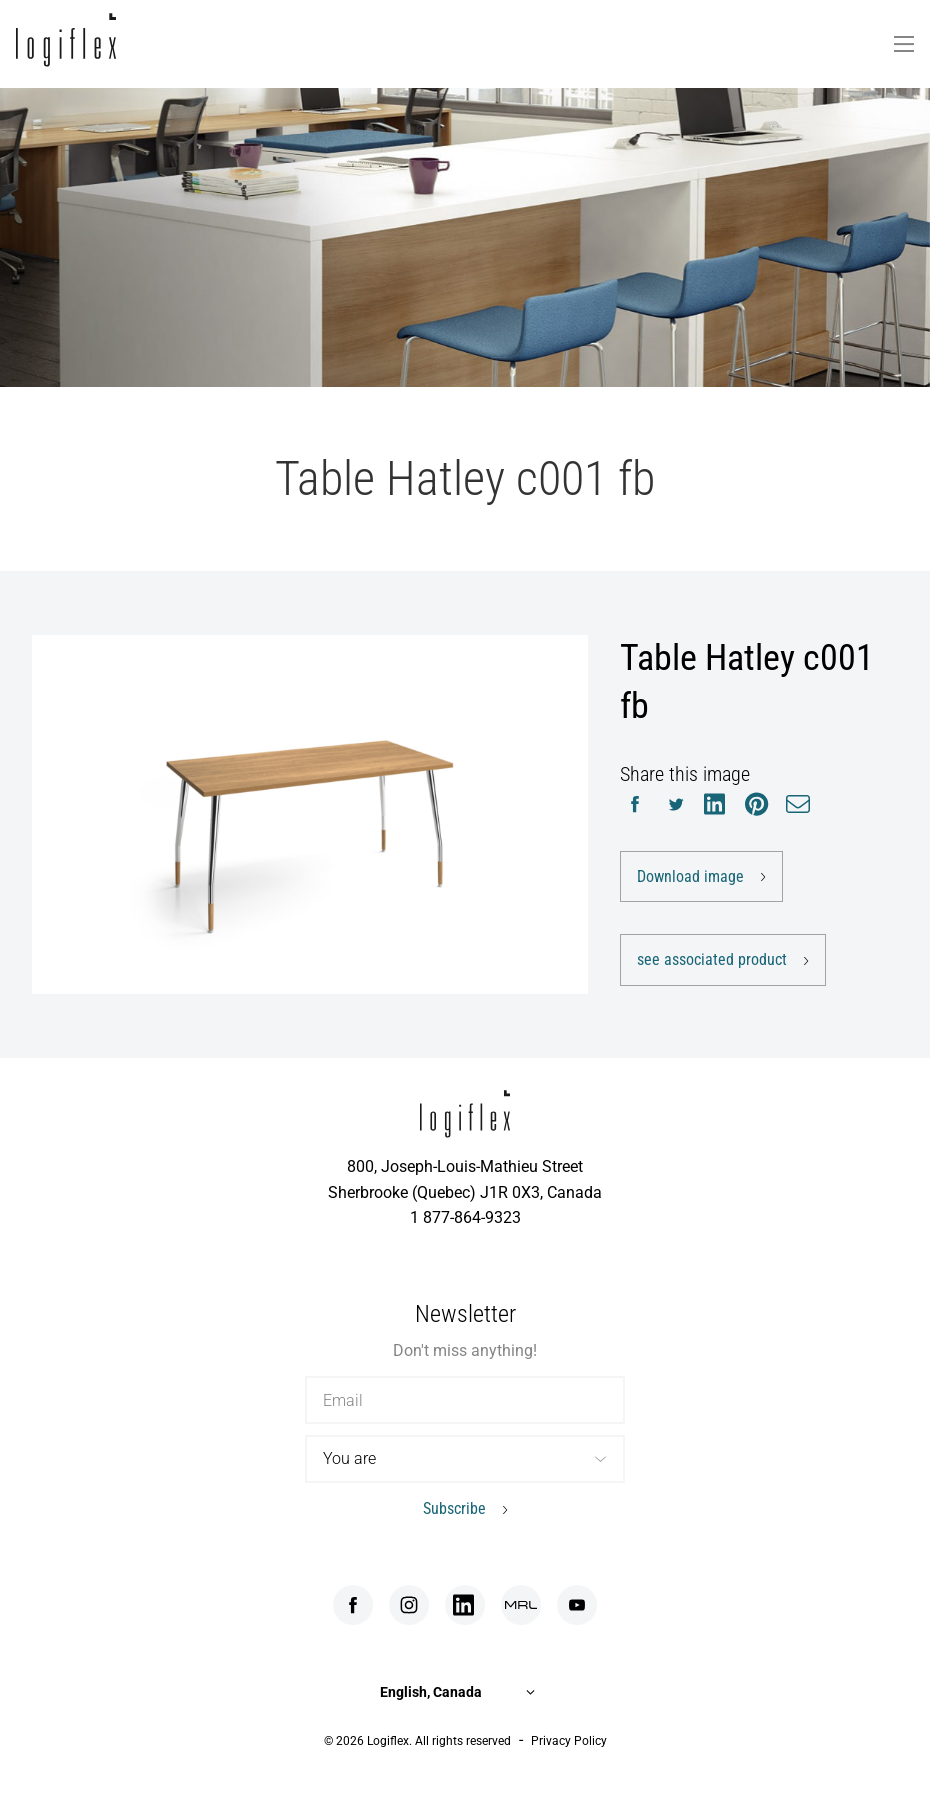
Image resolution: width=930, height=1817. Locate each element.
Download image (690, 876)
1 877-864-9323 (465, 1217)
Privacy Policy (569, 1741)
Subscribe (454, 1508)
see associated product (712, 959)
